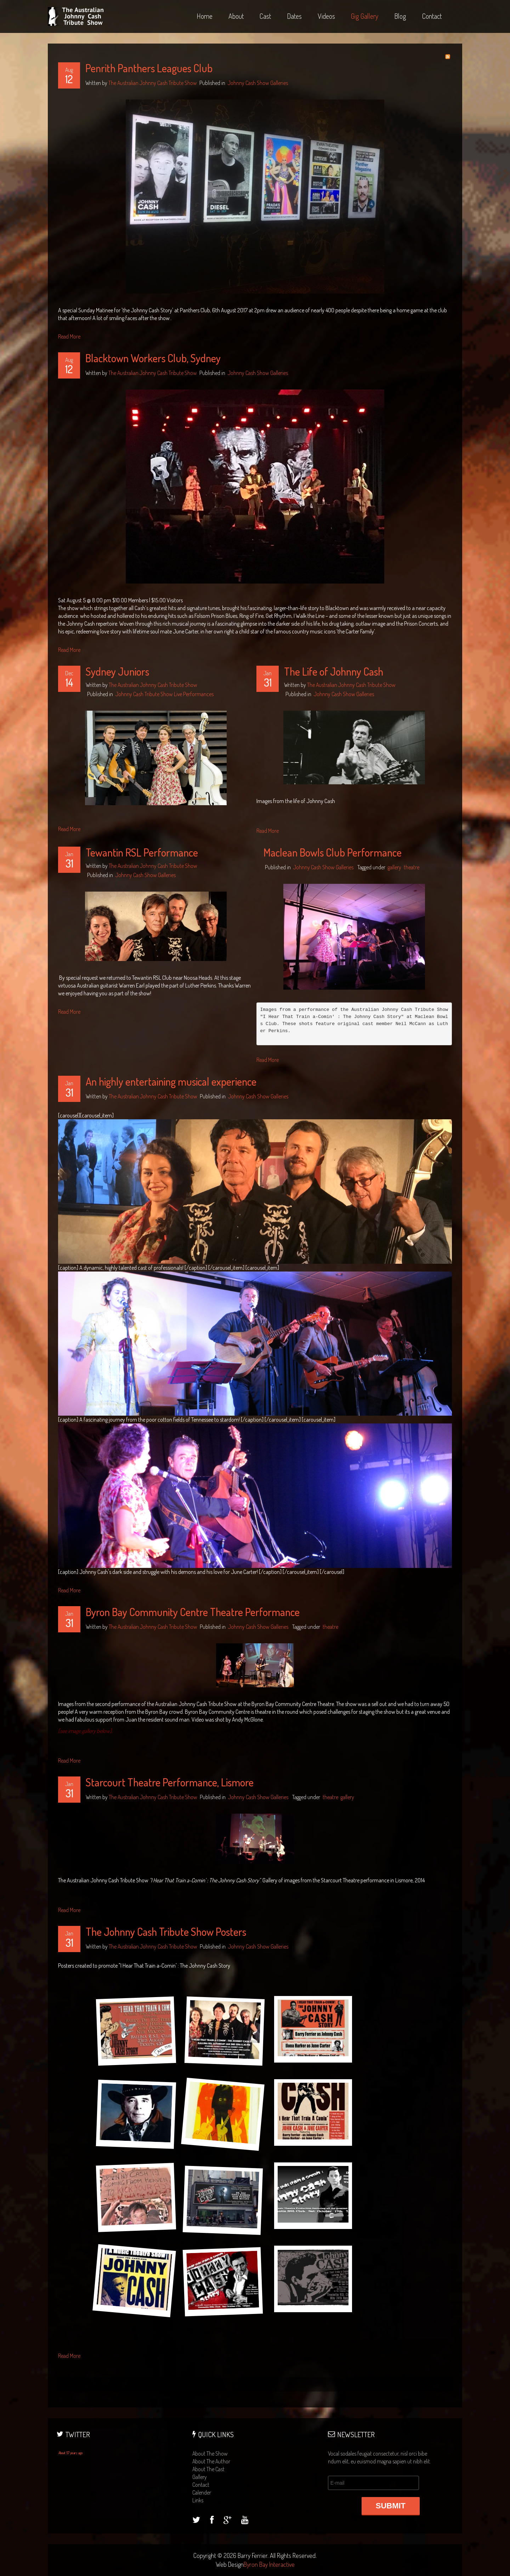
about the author (211, 2461)
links (197, 2500)
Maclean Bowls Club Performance (333, 852)
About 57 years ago (70, 2453)
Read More (69, 336)
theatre (411, 867)
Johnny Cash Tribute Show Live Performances (164, 694)
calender (201, 2492)
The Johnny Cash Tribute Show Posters (166, 1931)
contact (200, 2484)
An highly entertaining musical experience (171, 1081)
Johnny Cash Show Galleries (258, 82)
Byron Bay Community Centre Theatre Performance (193, 1612)
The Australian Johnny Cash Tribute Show (152, 82)
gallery (394, 867)
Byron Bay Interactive (269, 2564)
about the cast (208, 2469)
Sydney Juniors (117, 671)
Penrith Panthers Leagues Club (148, 68)
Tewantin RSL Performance (142, 852)
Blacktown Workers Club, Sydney (153, 358)
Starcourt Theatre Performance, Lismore (170, 1782)
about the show (210, 2453)
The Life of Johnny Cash (333, 671)
